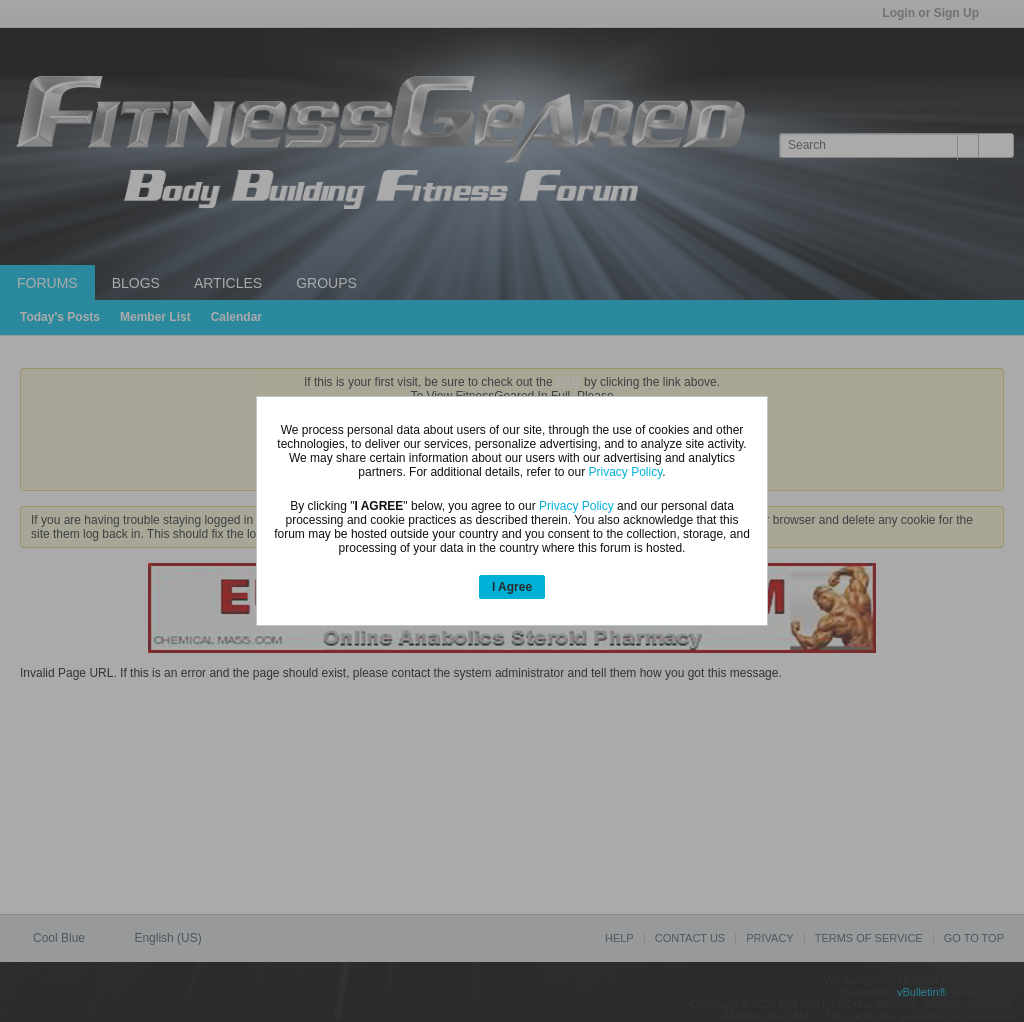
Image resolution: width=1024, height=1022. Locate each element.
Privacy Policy (625, 472)
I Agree (512, 587)
